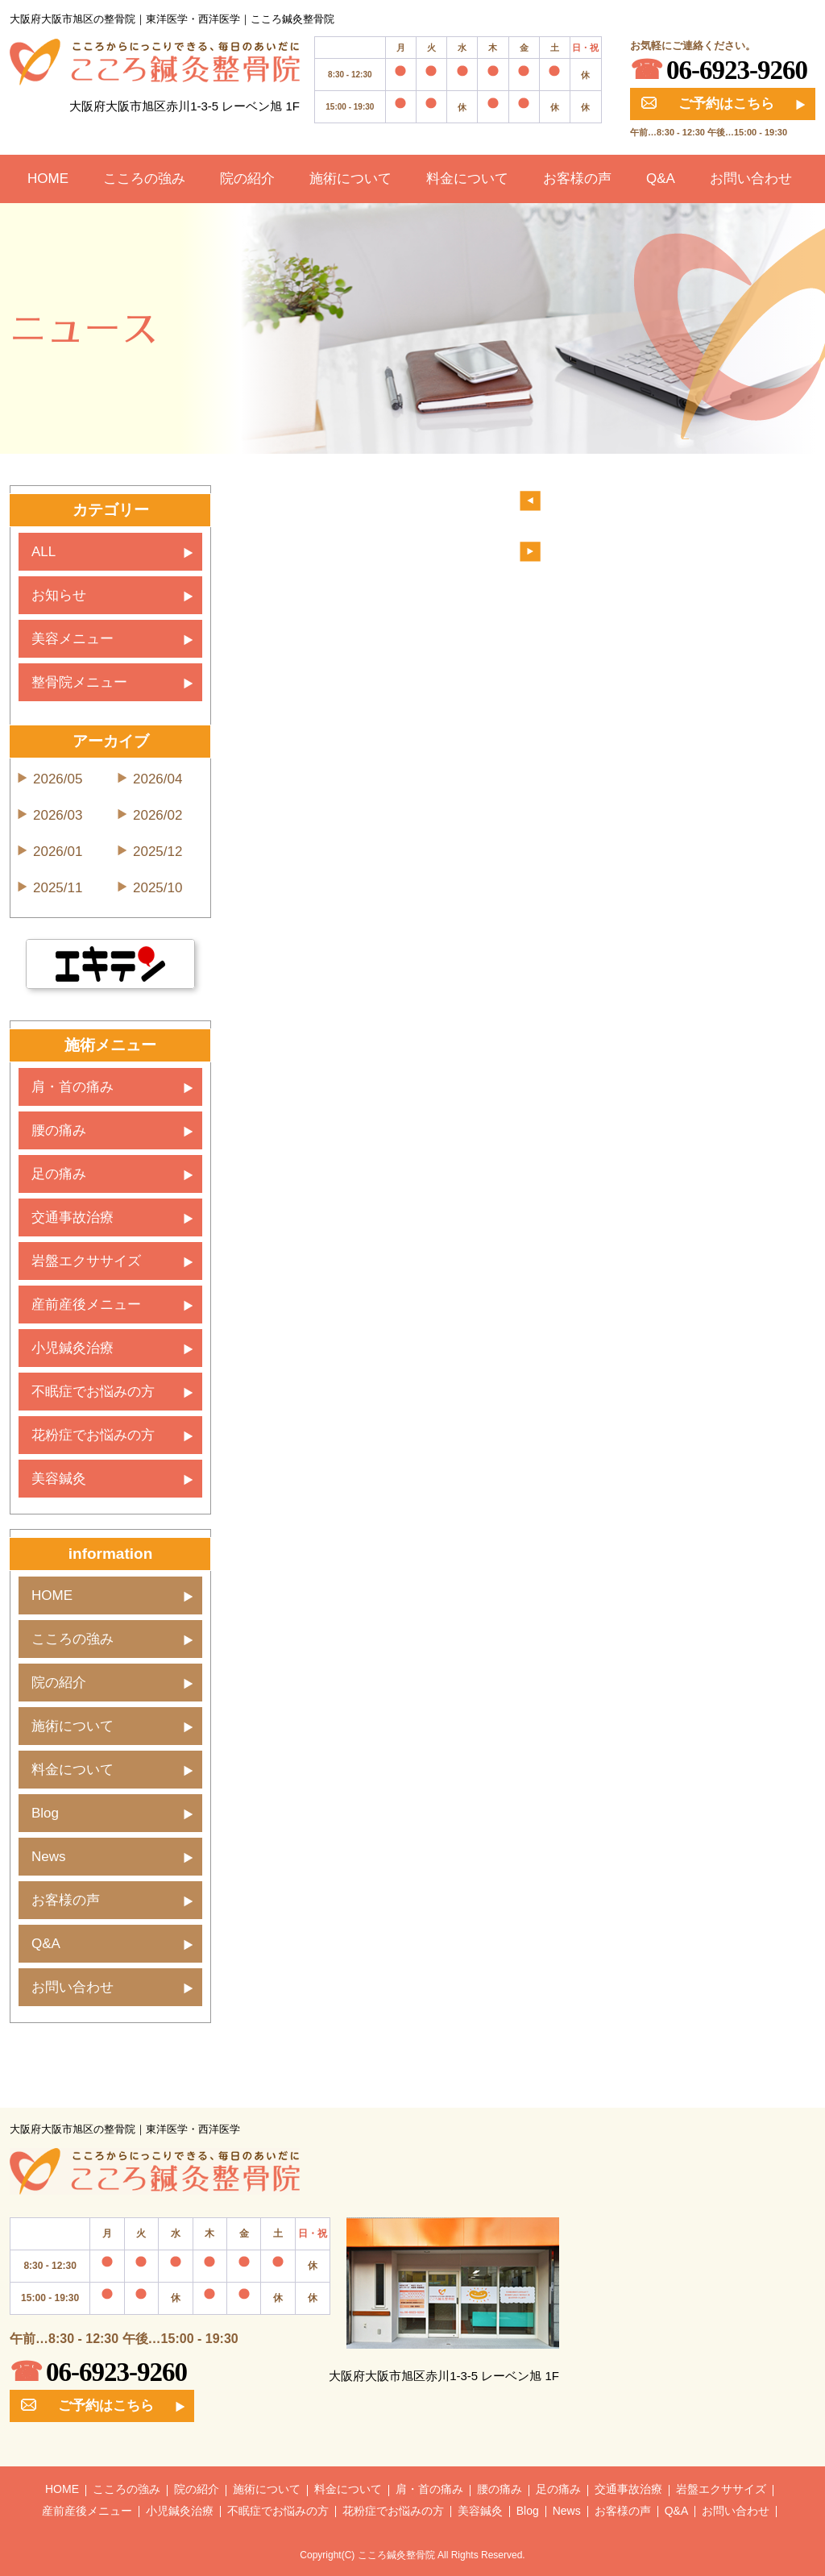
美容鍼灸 (58, 1478)
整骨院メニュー (79, 682)
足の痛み (58, 1174)
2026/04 (157, 779)
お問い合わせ (751, 178)
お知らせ (58, 595)
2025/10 (157, 887)
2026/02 (157, 815)
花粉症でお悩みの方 (93, 1435)
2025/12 (157, 851)
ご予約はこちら (707, 103)
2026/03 (57, 815)
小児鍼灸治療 (72, 1348)
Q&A (660, 178)
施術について (350, 178)
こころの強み (144, 178)
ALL (43, 551)
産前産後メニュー (86, 1304)
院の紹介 (247, 178)
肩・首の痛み (72, 1087)
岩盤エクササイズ (86, 1261)
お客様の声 (577, 178)
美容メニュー (72, 638)
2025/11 (57, 887)
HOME (47, 178)
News (48, 1856)
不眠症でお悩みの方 (93, 1391)
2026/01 (57, 851)
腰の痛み (58, 1130)
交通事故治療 (72, 1217)
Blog (45, 1813)
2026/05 (57, 779)
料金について (467, 178)
